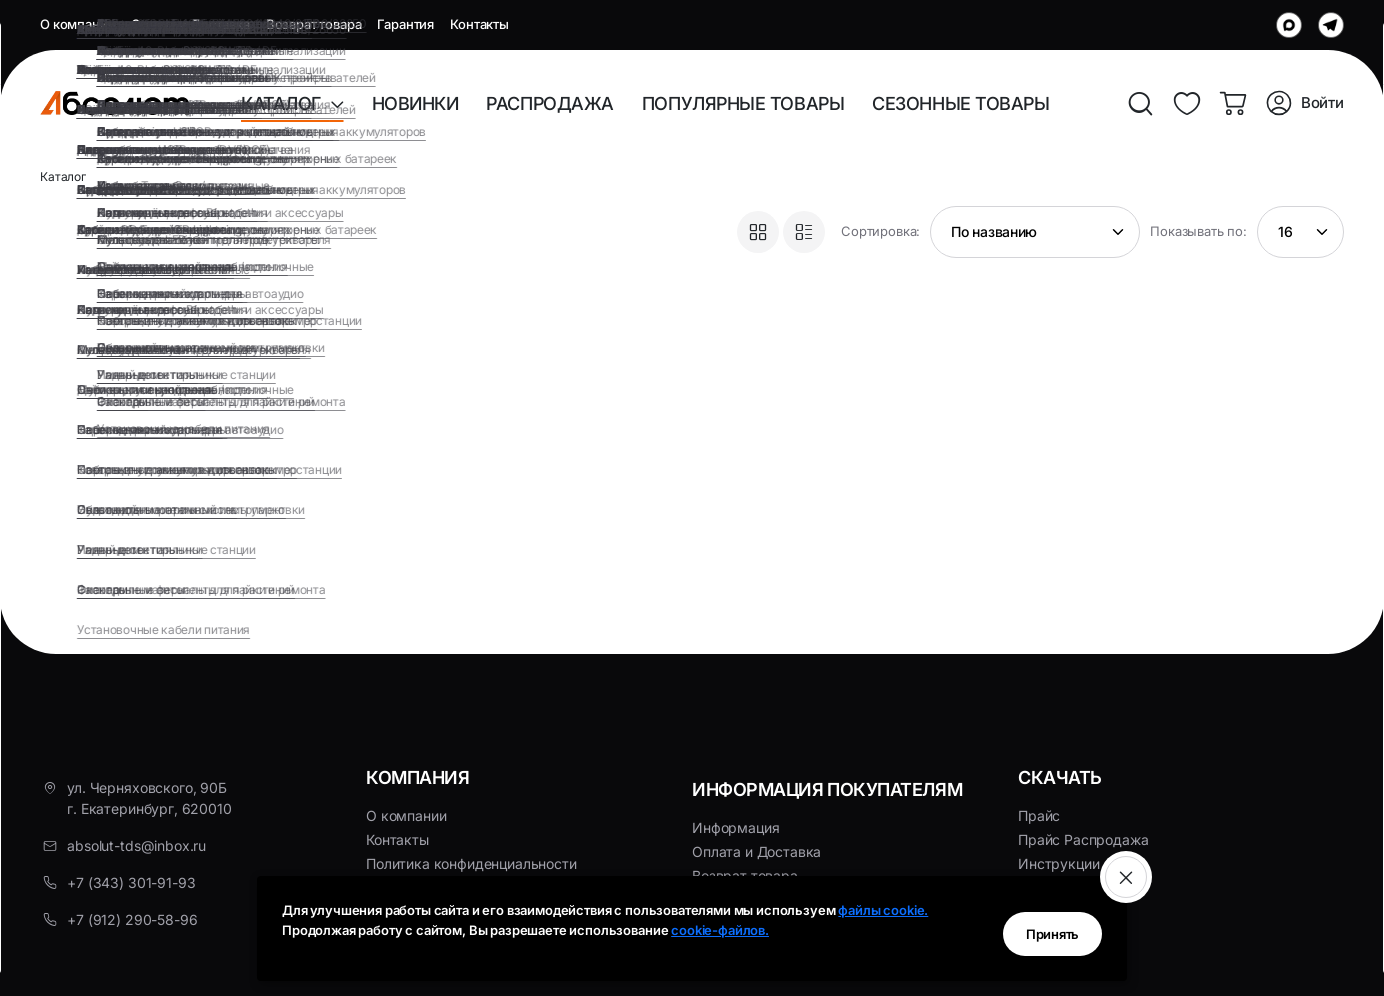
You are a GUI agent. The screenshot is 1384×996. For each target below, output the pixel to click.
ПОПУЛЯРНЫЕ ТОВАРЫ (743, 103)
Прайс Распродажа (1083, 839)
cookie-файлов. (720, 930)
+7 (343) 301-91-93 (131, 882)
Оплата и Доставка (190, 24)
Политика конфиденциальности (471, 863)
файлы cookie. (883, 910)
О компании (77, 24)
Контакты (479, 24)
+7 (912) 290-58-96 (132, 919)
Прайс (1039, 815)
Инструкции (1058, 863)
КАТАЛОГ (285, 103)
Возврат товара (314, 24)
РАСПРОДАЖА (550, 103)
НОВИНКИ (415, 103)
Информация (735, 827)
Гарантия (405, 24)
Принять (1038, 929)
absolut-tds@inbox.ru (136, 845)
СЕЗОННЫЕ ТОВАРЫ (960, 103)
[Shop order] (1035, 232)
